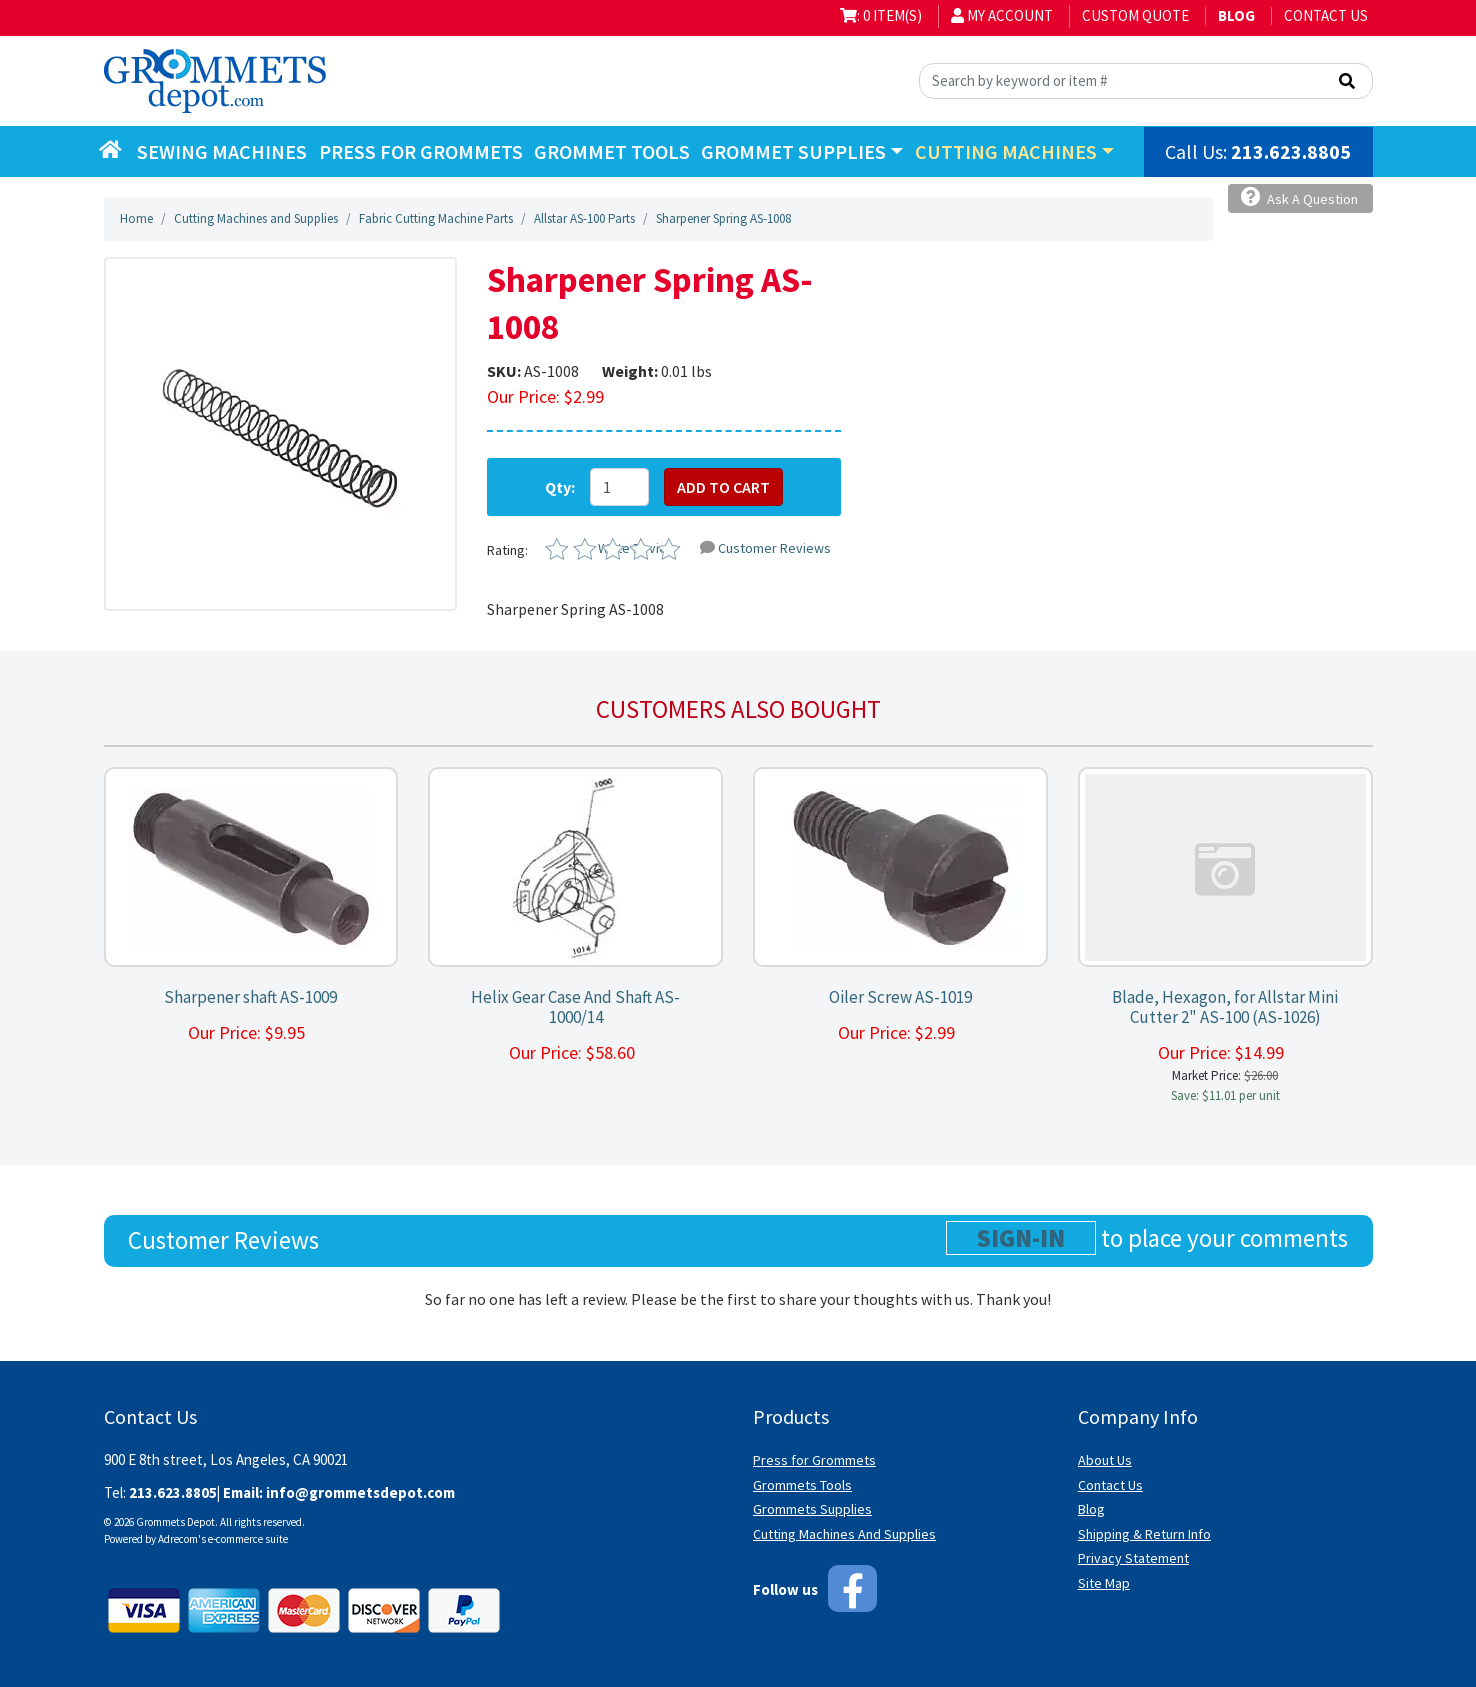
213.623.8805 (1291, 151)
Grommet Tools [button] (612, 151)
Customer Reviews (765, 548)
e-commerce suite (248, 1539)
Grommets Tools (802, 1485)
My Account (1002, 15)
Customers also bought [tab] (738, 709)
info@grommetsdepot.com (360, 1492)
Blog (1091, 1509)
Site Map (1104, 1583)
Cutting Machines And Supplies (844, 1534)
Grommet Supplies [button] (793, 151)
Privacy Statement (1133, 1558)
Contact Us (1326, 15)
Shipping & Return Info (1144, 1534)
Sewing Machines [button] (222, 151)
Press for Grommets (814, 1460)
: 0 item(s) (881, 15)
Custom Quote (1135, 15)
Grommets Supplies (812, 1509)
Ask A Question (1299, 197)
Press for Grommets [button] (421, 151)
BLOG (1236, 15)
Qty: (560, 487)
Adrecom (178, 1539)
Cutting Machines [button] (1006, 151)
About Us (1105, 1460)
